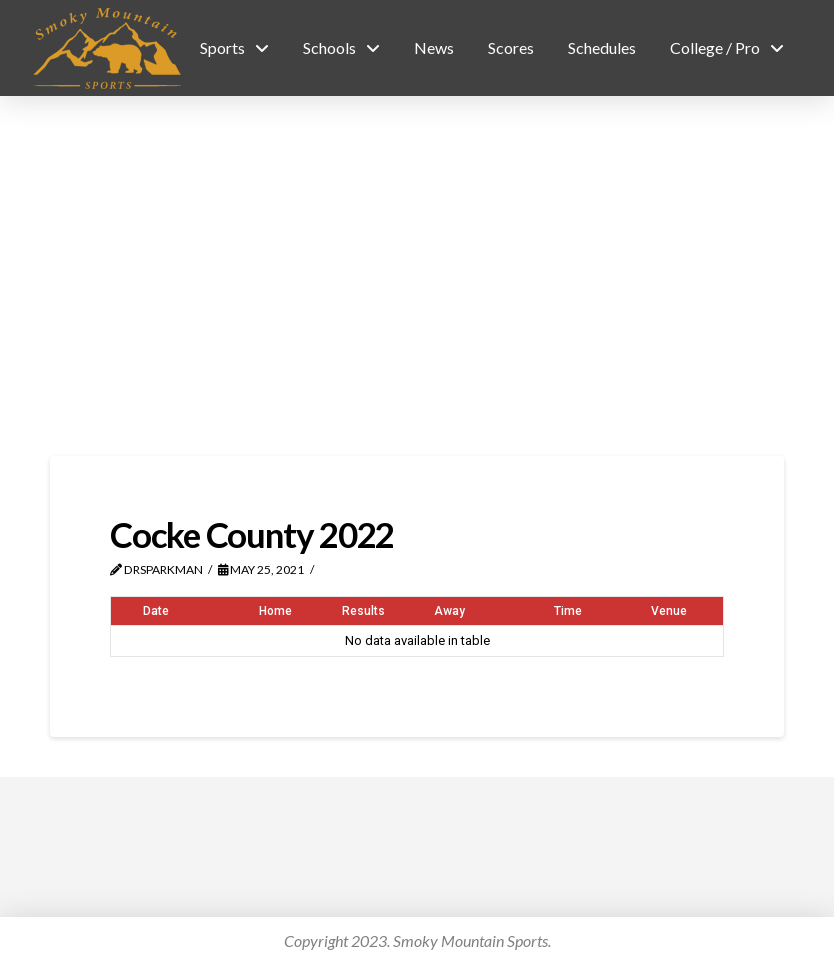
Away (449, 611)
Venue (669, 611)
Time (568, 611)
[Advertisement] (417, 276)
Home (275, 611)
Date (156, 611)
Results (363, 611)
